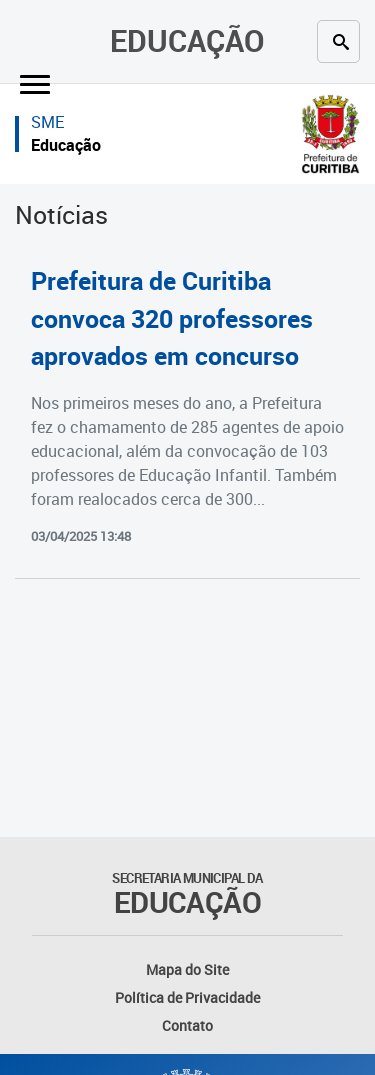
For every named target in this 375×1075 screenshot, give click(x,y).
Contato (187, 1025)
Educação (187, 40)
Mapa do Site (187, 969)
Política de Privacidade (187, 997)
